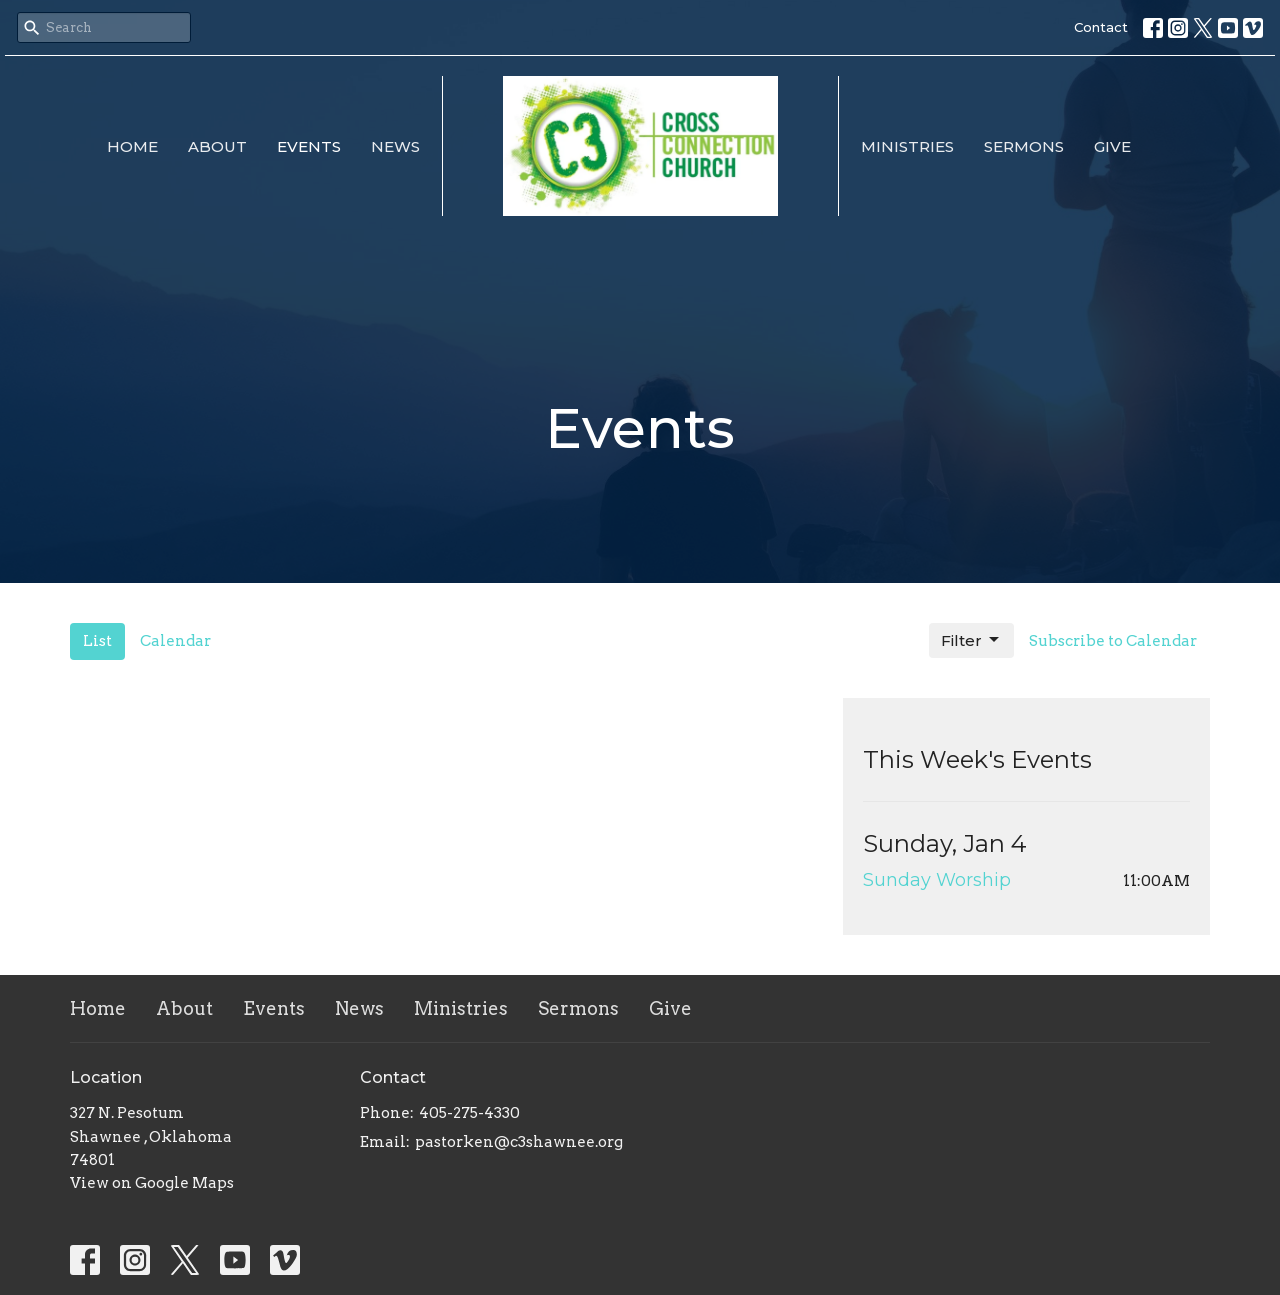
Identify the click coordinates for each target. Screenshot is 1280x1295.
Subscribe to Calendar (1113, 641)
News (395, 146)
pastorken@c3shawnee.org (519, 1142)
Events (309, 146)
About (217, 146)
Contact (1101, 27)
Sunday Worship (937, 880)
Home (132, 146)
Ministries (907, 146)
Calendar (175, 641)
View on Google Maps (152, 1183)
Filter (971, 640)
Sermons (1024, 146)
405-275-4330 (469, 1113)
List (97, 641)
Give (1112, 146)
